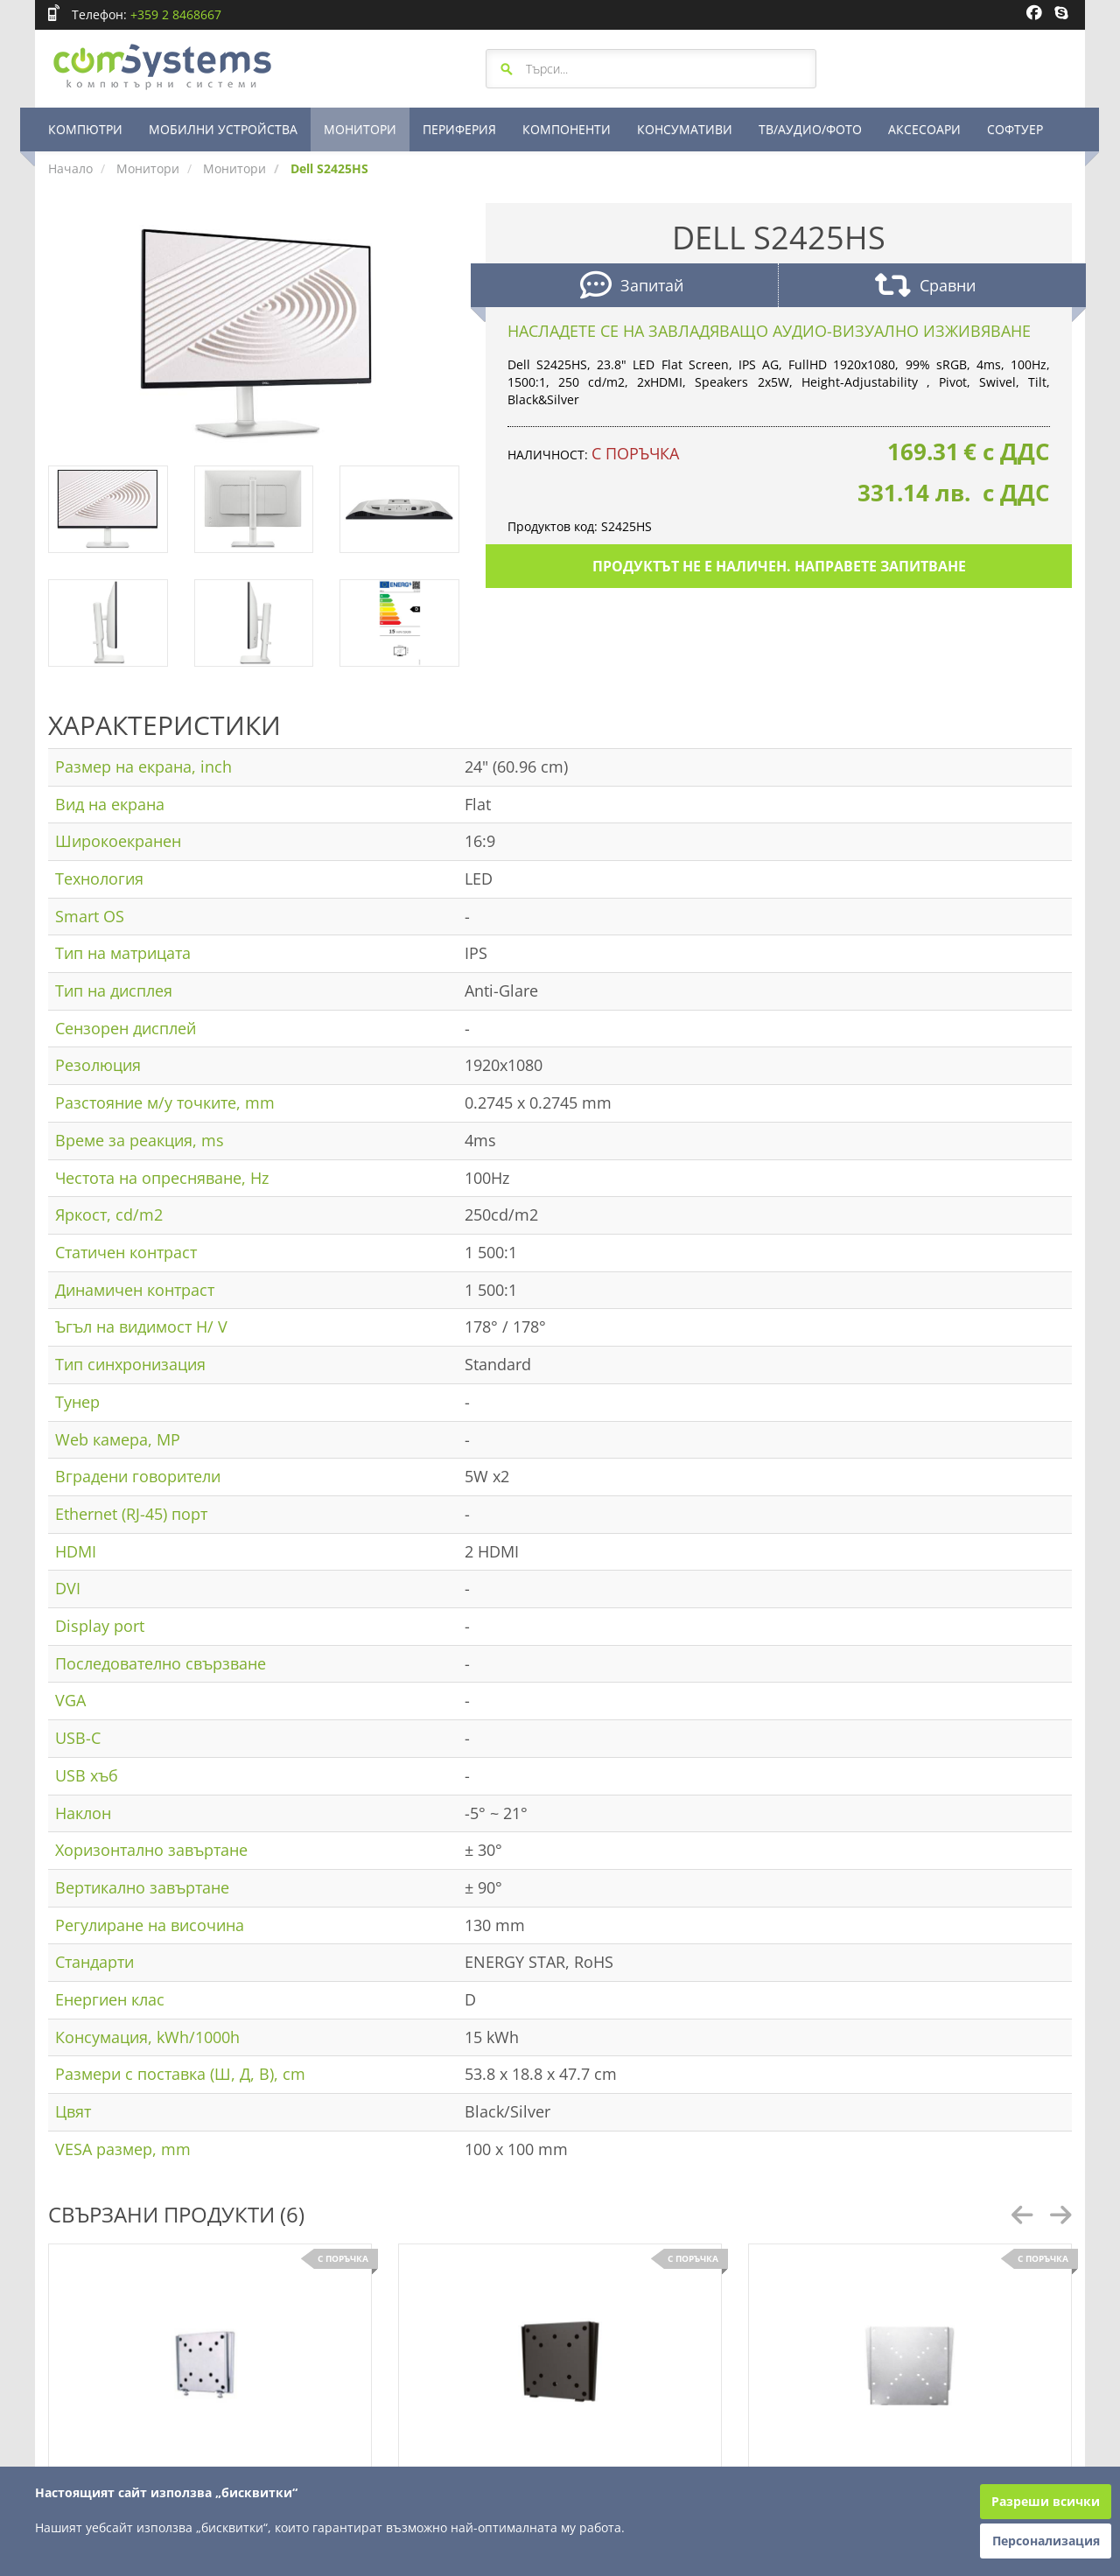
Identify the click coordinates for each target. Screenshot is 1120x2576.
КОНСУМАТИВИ (684, 129)
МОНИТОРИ (360, 129)
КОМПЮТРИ (85, 129)
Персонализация (1046, 2540)
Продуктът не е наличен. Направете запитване (779, 566)
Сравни (925, 287)
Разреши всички (1045, 2501)
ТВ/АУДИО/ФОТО (810, 129)
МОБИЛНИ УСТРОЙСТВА (223, 129)
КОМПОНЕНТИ (566, 129)
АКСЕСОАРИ (924, 129)
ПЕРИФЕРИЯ (459, 129)
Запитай (631, 287)
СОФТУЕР (1015, 129)
